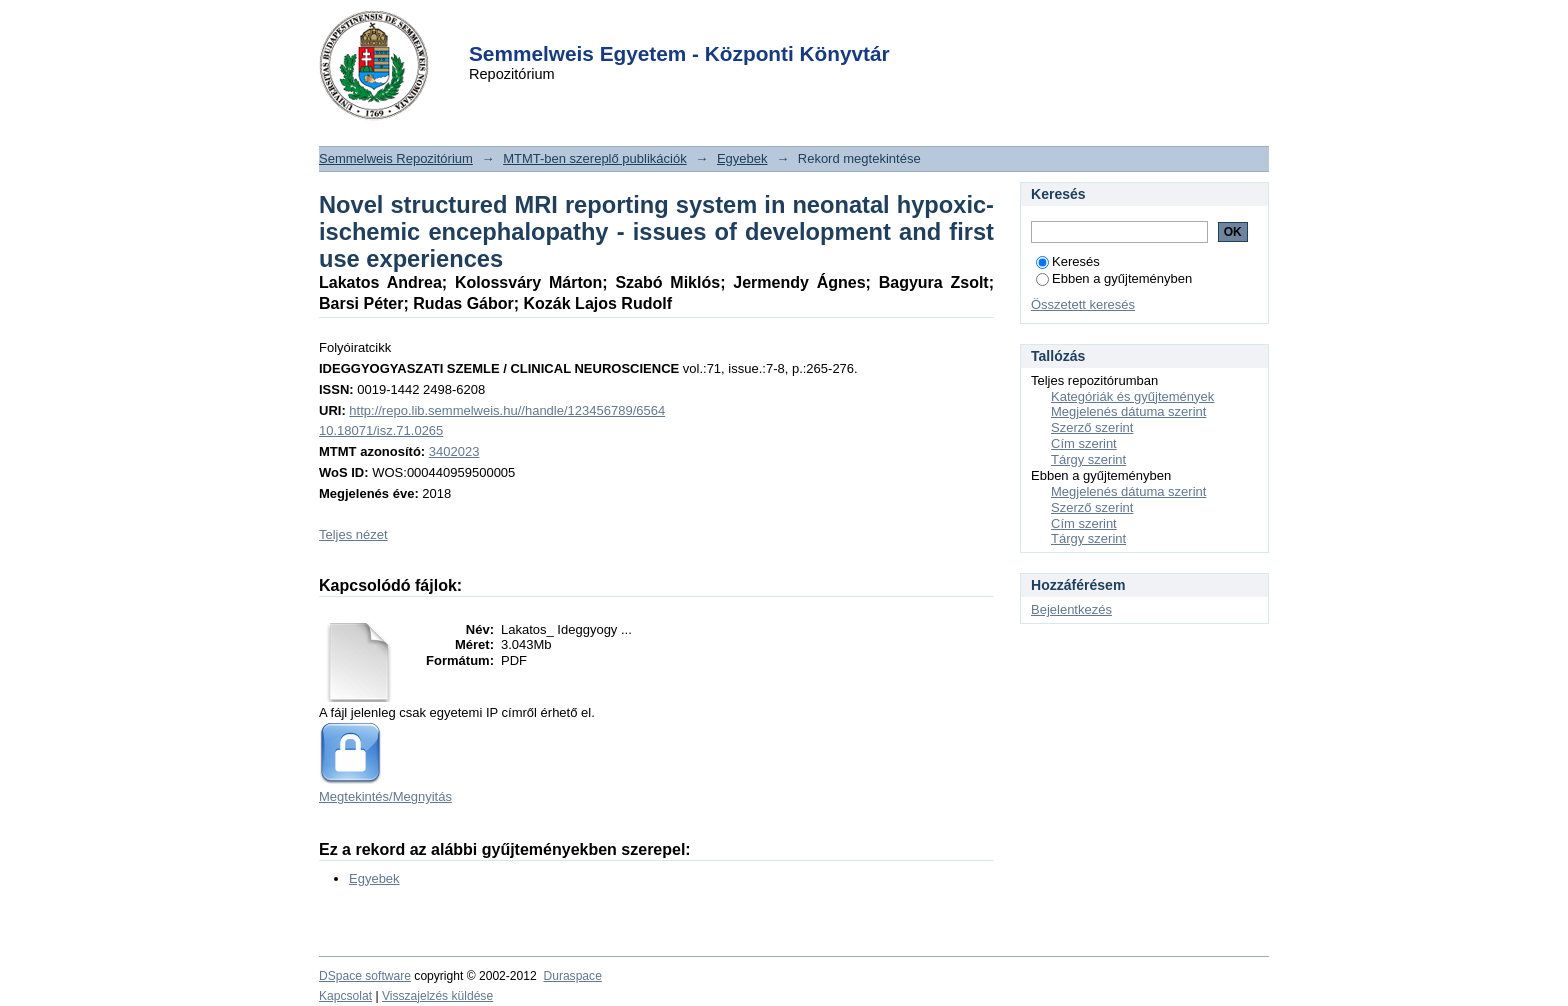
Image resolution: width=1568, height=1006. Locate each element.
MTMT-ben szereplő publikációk (595, 158)
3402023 (454, 451)
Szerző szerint (1092, 427)
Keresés (1068, 261)
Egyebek (742, 158)
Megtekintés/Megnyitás (385, 796)
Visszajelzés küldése (437, 996)
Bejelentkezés (1071, 609)
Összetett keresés (1083, 304)
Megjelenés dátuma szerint (1128, 411)
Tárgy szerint (1088, 459)
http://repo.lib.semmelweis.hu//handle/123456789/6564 (507, 410)
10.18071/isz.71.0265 (381, 430)
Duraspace (572, 976)
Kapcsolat (345, 996)
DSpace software (365, 976)
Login (748, 28)
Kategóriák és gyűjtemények (1132, 396)
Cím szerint (1084, 443)
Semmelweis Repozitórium (396, 158)
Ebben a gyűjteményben (1114, 278)
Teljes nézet (353, 534)
